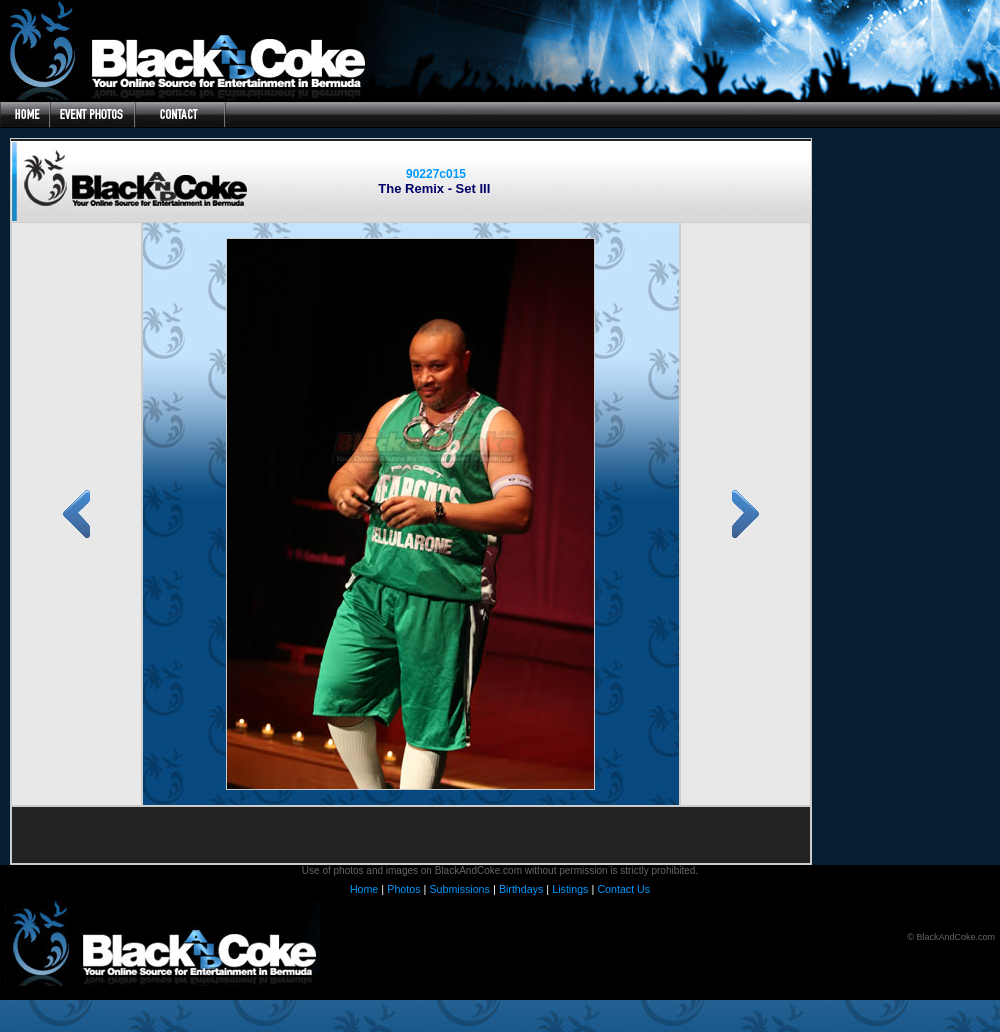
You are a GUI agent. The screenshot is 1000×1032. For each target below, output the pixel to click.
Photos (403, 889)
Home (364, 889)
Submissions (459, 889)
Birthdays (521, 889)
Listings (570, 889)
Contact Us (623, 889)
